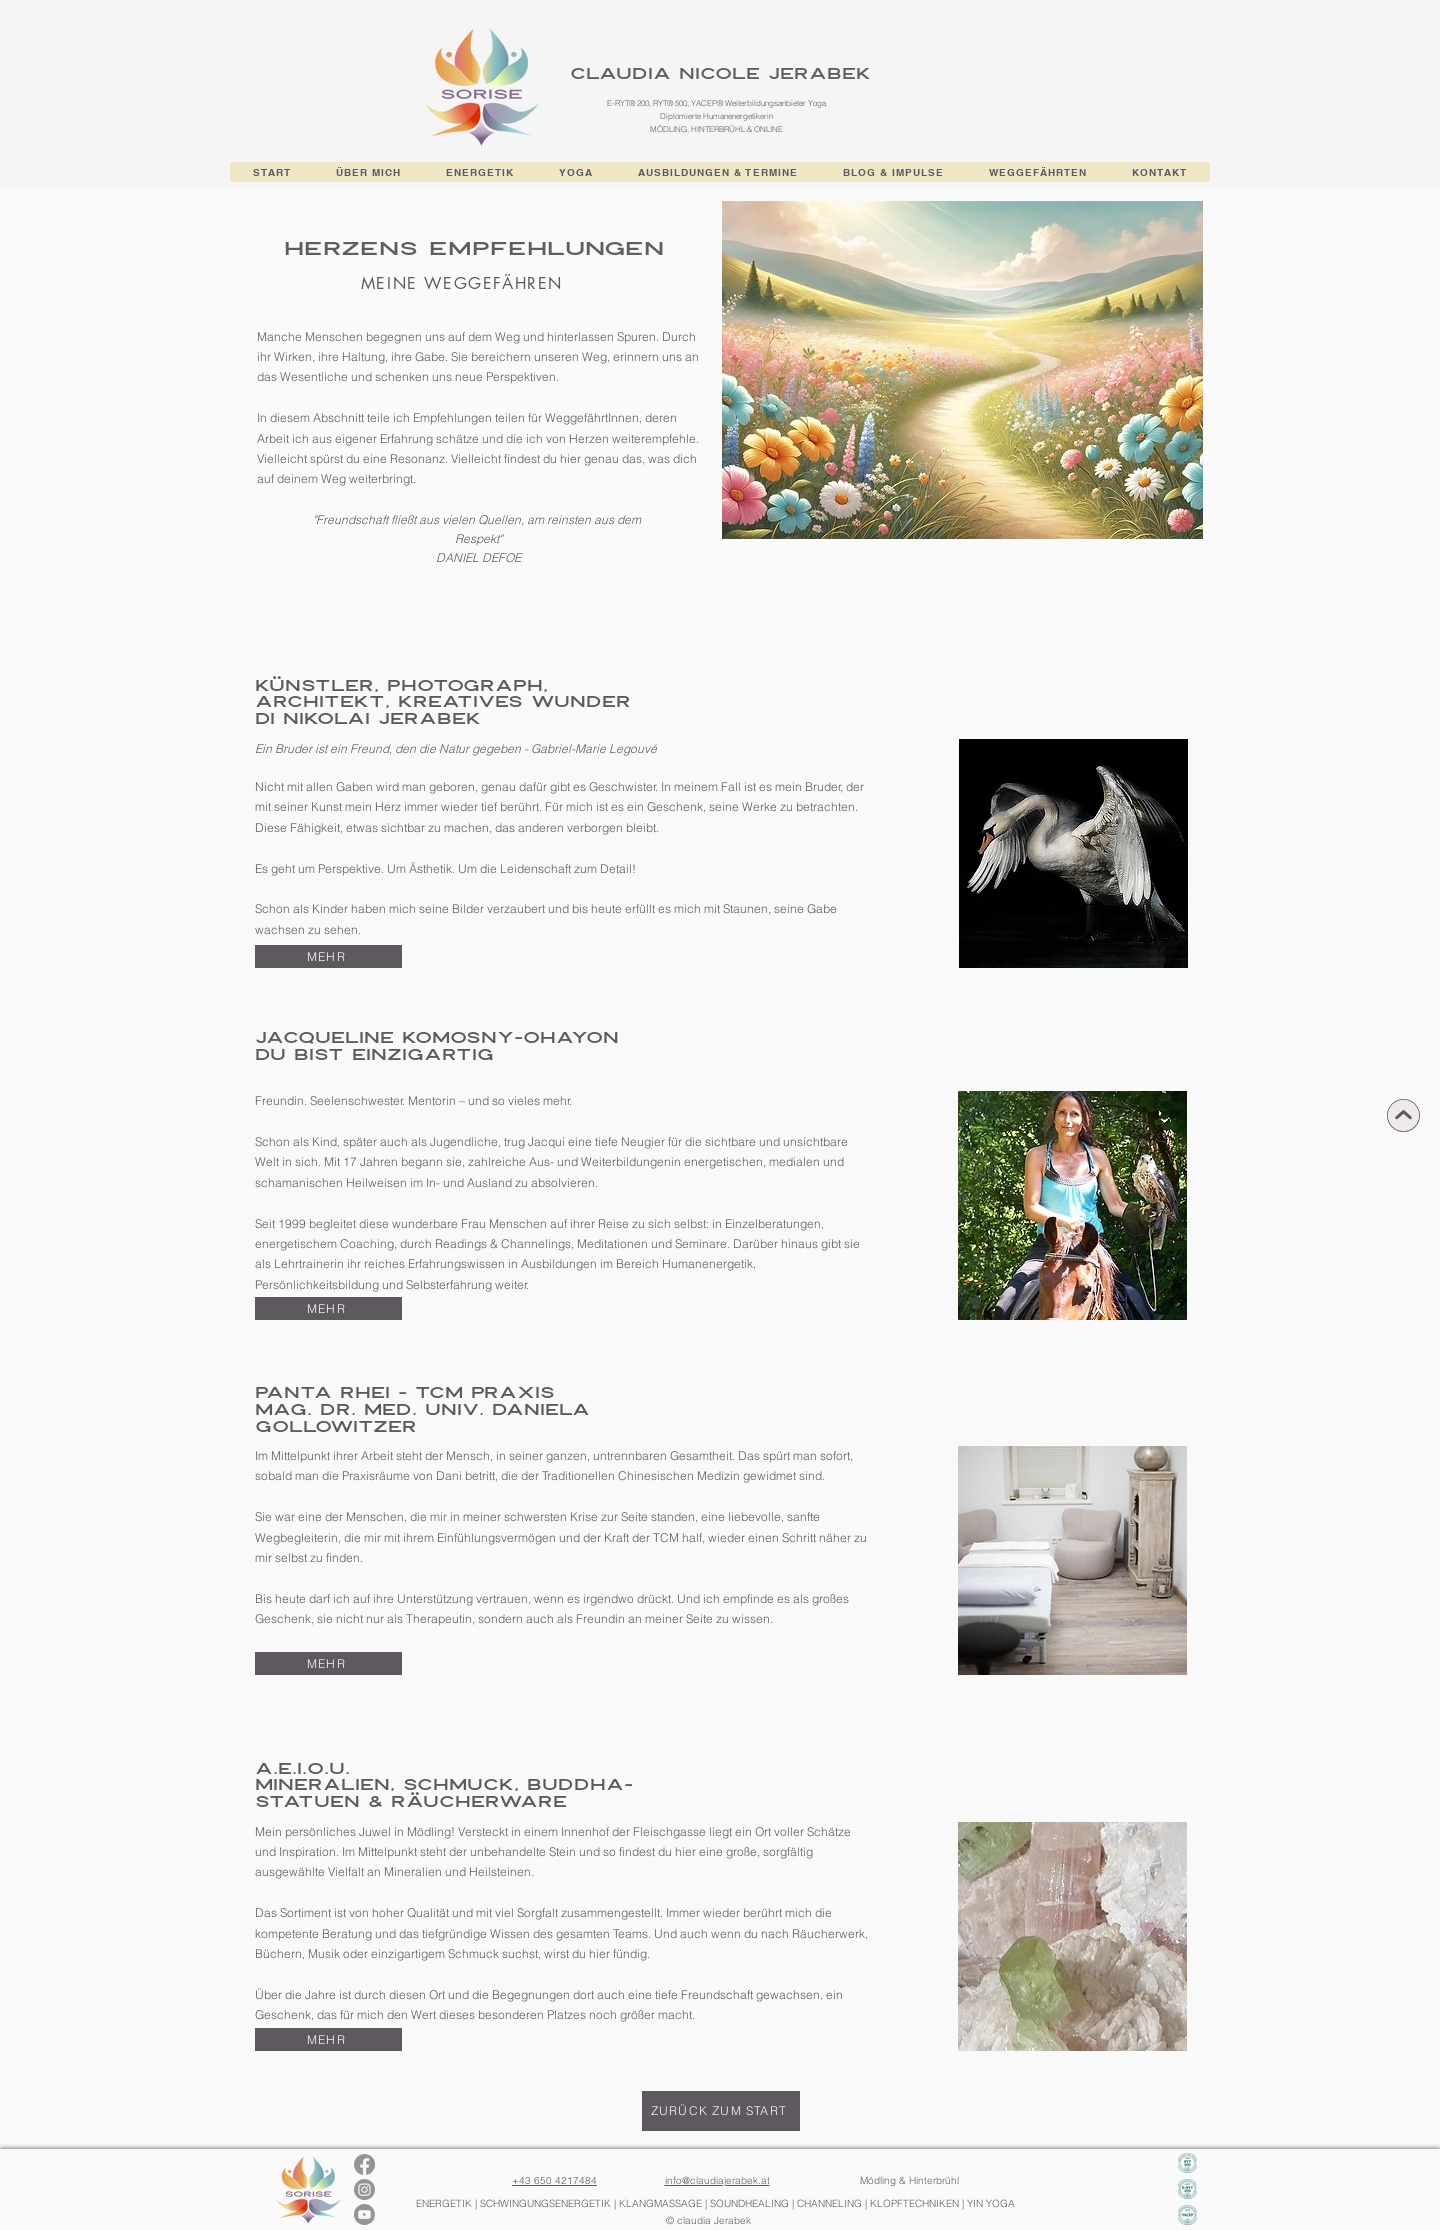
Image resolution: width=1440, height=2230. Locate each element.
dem (629, 519)
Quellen (499, 519)
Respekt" (478, 538)
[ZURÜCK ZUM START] (721, 2111)
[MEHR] (328, 956)
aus (429, 519)
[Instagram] (364, 2189)
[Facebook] (364, 2164)
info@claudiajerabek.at (717, 2180)
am (535, 519)
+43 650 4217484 (554, 2180)
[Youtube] (364, 2214)
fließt (403, 519)
